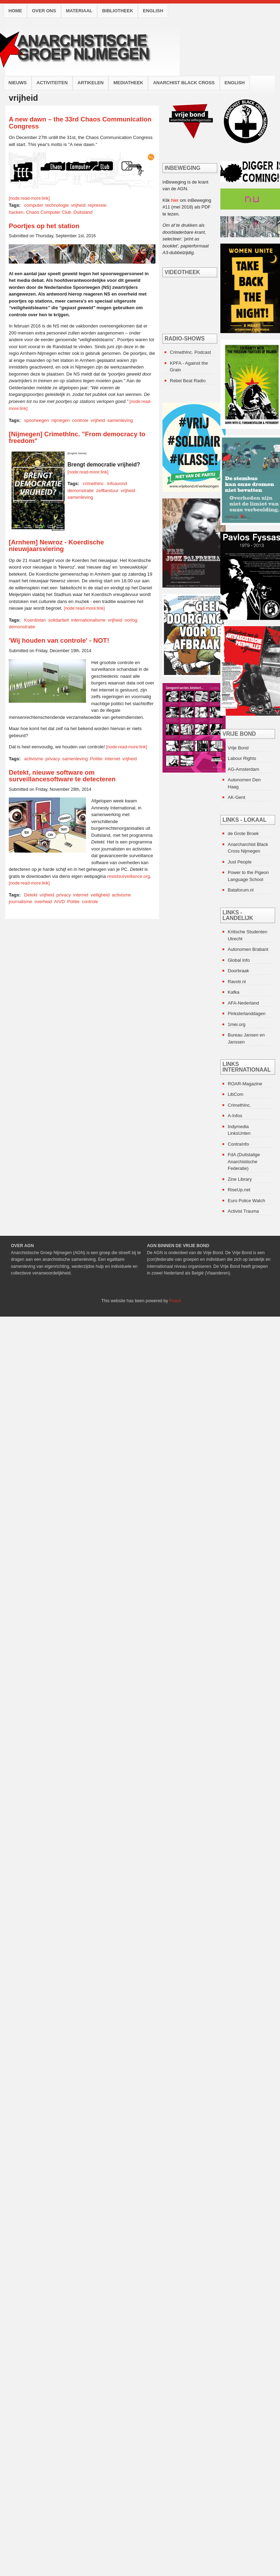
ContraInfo (238, 1144)
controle (80, 420)
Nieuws (17, 82)
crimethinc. (94, 483)
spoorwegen (36, 420)
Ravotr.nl (237, 981)
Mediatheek (128, 82)
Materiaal (79, 10)
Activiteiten (52, 82)
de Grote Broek (243, 833)
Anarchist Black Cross (184, 82)
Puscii (175, 1300)
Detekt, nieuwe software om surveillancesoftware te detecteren (62, 776)
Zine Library (240, 1179)
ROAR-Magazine (245, 1083)
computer (33, 205)
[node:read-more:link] (29, 198)
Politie (96, 758)
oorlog (131, 620)
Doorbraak (238, 970)
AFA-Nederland (243, 1003)
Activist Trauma (243, 1211)
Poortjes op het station (44, 226)
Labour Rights (242, 758)
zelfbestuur (107, 490)
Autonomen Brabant (248, 949)
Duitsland (82, 212)
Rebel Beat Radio (188, 380)
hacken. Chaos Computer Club (40, 212)
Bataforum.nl (241, 890)
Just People (240, 862)
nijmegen (60, 420)
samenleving (120, 420)
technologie (57, 205)
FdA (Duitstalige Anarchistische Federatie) (244, 1161)
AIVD (59, 901)
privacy (53, 758)
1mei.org (237, 1024)
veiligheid (100, 895)
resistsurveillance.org (128, 876)
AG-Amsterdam (243, 769)
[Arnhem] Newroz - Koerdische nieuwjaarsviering (56, 545)
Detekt (31, 895)
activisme (33, 758)
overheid (43, 901)
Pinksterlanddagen (247, 1013)
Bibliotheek (117, 10)
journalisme (20, 901)
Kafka (233, 992)
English (153, 10)
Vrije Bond (238, 747)
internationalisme (88, 620)
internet (112, 758)
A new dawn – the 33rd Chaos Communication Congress (80, 122)
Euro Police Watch (246, 1200)
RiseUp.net (239, 1189)
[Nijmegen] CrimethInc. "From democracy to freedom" (77, 437)
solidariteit (58, 620)
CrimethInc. (239, 1105)
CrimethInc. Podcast (190, 352)
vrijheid (78, 205)
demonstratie (80, 490)
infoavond (117, 483)
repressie (97, 205)
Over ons (44, 10)
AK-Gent (236, 797)
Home (15, 10)
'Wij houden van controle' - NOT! (59, 640)
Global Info (239, 960)
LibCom (236, 1094)
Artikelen (91, 82)
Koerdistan (35, 620)
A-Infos (235, 1115)
